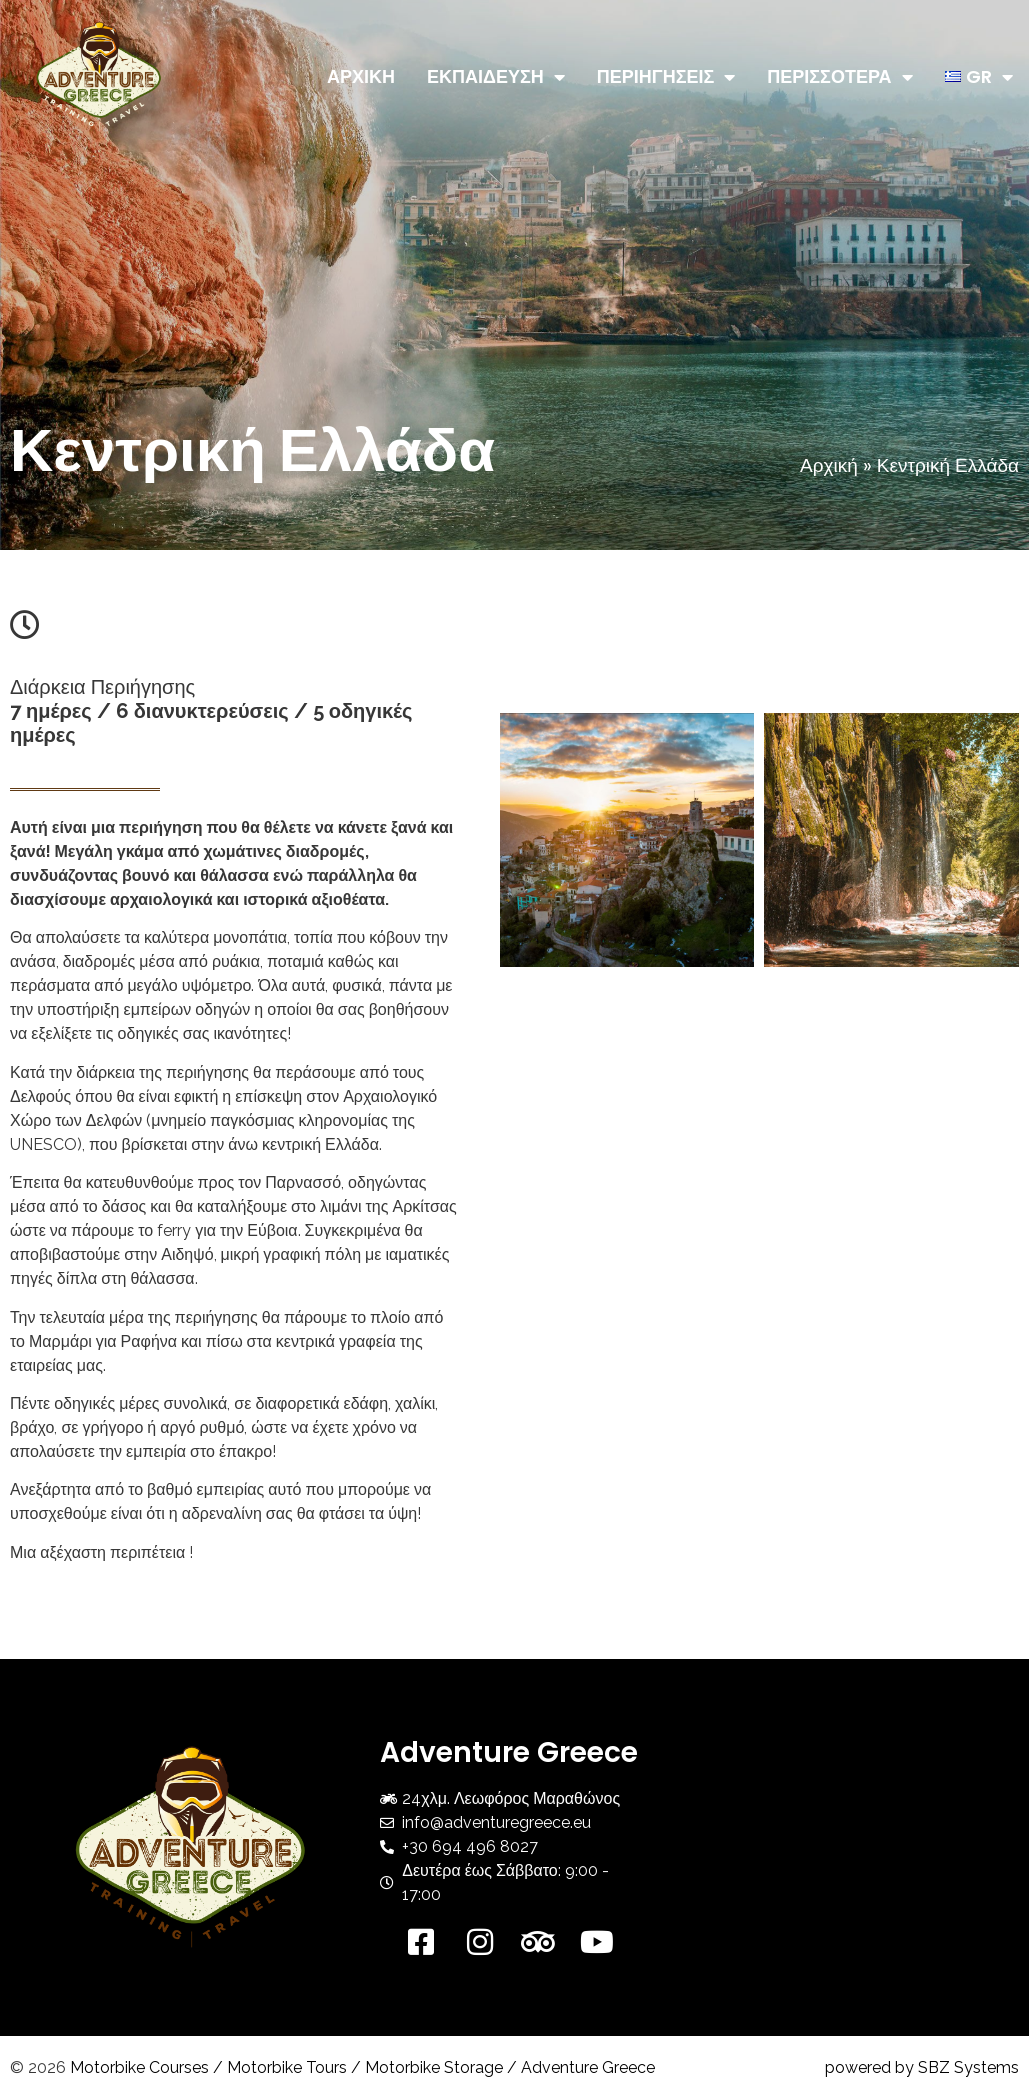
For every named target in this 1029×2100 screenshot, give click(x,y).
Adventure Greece (588, 2067)
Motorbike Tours (287, 2067)
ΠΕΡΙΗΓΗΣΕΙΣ (666, 77)
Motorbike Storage (434, 2067)
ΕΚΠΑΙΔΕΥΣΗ (496, 77)
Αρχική (829, 465)
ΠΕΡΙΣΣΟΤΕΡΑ (839, 77)
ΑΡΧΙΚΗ (361, 76)
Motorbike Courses (139, 2067)
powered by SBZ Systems (922, 2067)
